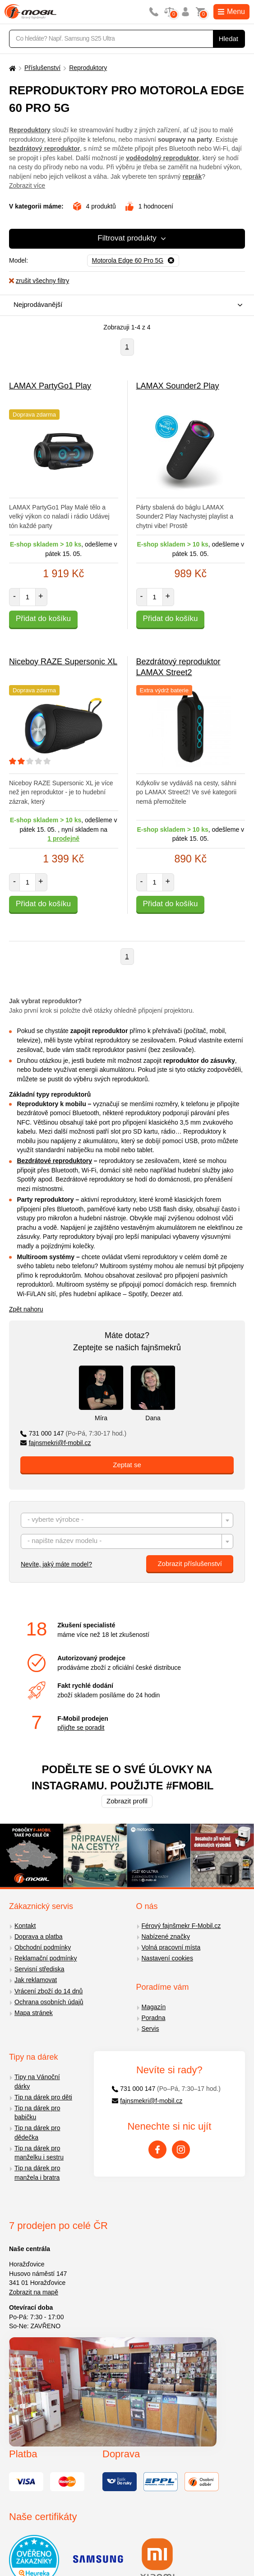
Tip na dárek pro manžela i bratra (37, 2172)
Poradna (154, 2017)
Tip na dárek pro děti (43, 2097)
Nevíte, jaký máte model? (56, 1564)
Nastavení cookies (167, 1958)
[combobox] (125, 305)
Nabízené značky (166, 1936)
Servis (150, 2028)
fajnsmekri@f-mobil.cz (55, 1442)
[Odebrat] (133, 261)
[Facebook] (157, 2149)
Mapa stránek (33, 2012)
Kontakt (25, 1925)
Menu (231, 11)
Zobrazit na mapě (33, 2292)
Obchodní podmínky (42, 1947)
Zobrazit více (27, 185)
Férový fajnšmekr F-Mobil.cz (181, 1925)
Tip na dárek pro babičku (37, 2112)
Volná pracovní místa (171, 1947)
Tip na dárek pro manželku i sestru (39, 2153)
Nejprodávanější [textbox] (38, 304)
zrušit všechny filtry (39, 280)
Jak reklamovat (35, 1979)
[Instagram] (181, 2149)
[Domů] (11, 68)
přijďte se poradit (80, 1727)
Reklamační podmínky (45, 1958)
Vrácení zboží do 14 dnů (48, 1991)
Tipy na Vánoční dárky (37, 2081)
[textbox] (127, 1520)
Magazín (154, 2007)
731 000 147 (73, 1433)
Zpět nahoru (26, 1309)
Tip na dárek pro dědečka (37, 2132)
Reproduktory (88, 67)
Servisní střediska (39, 1969)
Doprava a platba (38, 1936)
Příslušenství (42, 67)
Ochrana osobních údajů (48, 2002)
